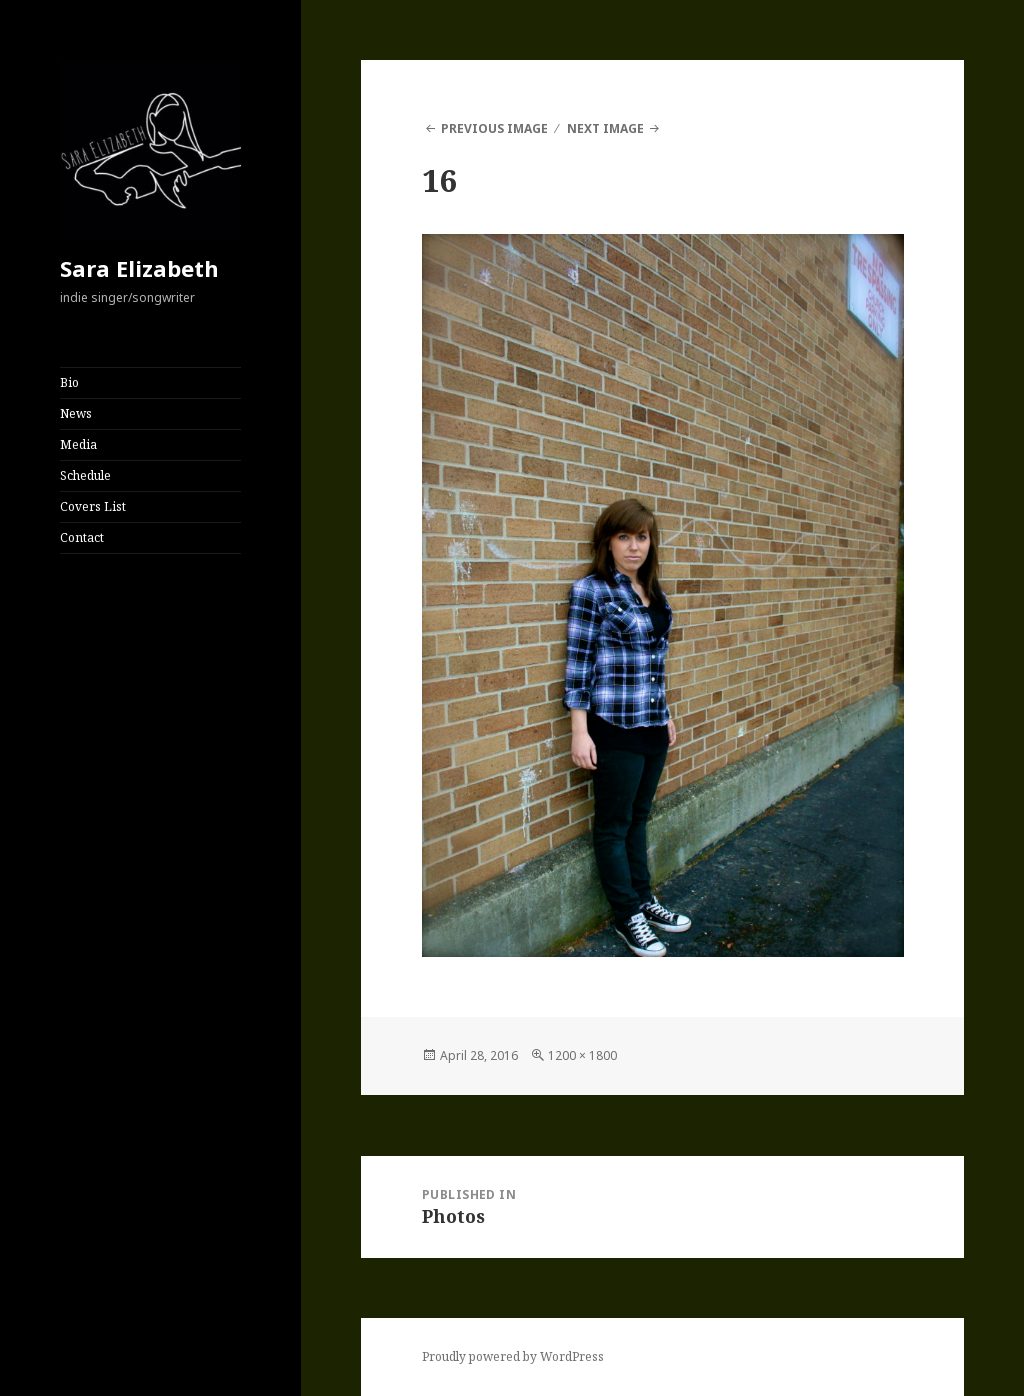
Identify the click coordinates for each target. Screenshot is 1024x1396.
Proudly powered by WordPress (513, 1356)
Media (78, 444)
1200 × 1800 (582, 1055)
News (76, 413)
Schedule (85, 475)
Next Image (605, 128)
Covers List (93, 506)
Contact (82, 537)
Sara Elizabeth (139, 268)
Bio (69, 382)
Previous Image (494, 128)
